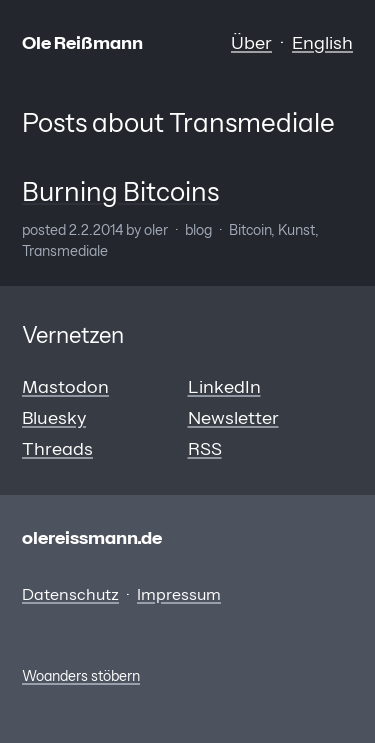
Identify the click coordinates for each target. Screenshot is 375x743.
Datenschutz (70, 594)
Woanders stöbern (81, 676)
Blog (198, 230)
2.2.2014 (96, 230)
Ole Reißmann (82, 43)
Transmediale (65, 251)
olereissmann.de (92, 538)
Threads (57, 449)
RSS (205, 449)
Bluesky (54, 418)
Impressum (179, 594)
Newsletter (233, 418)
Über (251, 43)
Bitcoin (250, 230)
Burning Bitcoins (120, 192)
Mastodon (65, 387)
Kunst (296, 230)
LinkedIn (224, 387)
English (322, 43)
